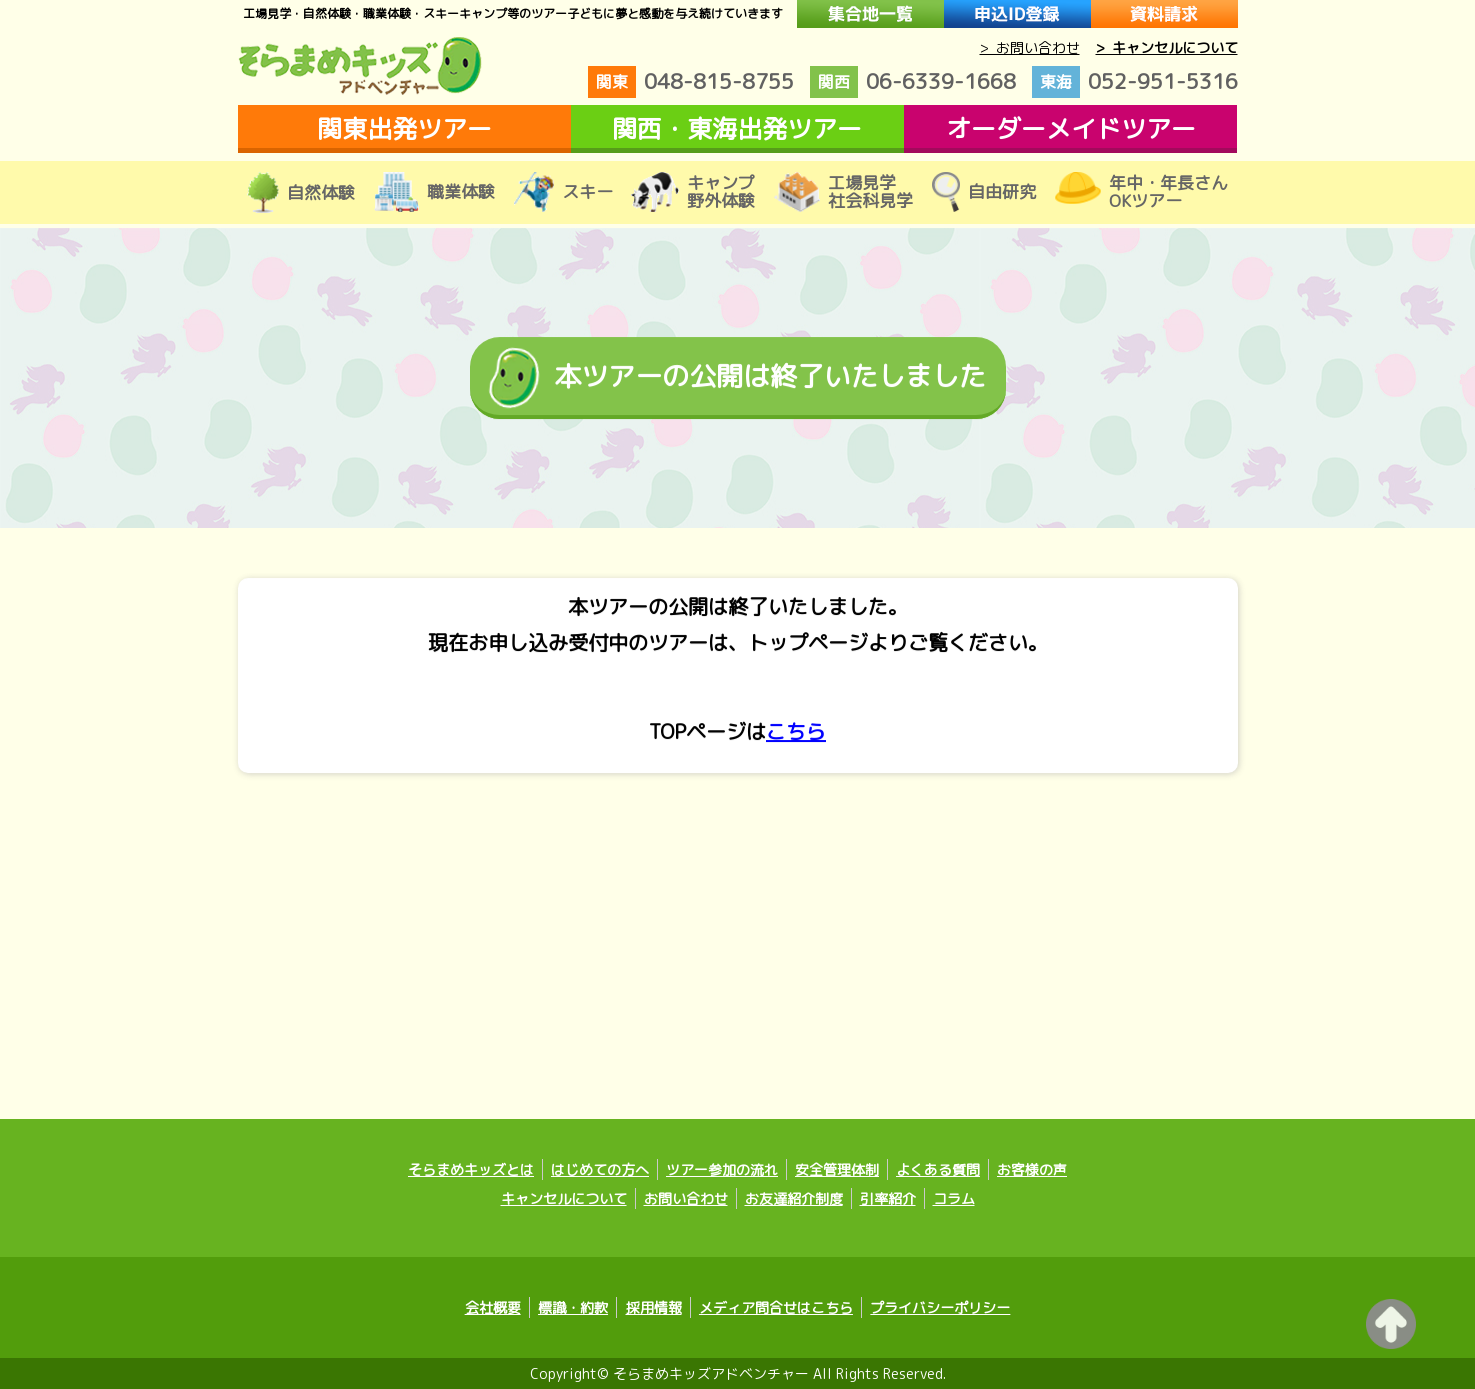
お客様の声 (1032, 1169)
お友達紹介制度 (794, 1198)
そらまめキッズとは (471, 1169)
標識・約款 (574, 1307)
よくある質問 (938, 1169)
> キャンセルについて (1167, 47)
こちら (796, 732)
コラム (954, 1198)
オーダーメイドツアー (1071, 128)
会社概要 (494, 1307)
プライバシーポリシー (940, 1307)
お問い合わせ (686, 1198)
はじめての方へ (600, 1169)
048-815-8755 (691, 82)
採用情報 (654, 1307)
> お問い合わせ (1030, 47)
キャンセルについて (564, 1198)
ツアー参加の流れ (722, 1169)
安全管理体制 (837, 1169)
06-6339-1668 (913, 82)
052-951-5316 (1135, 82)
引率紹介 (888, 1198)
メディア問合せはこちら (776, 1307)
